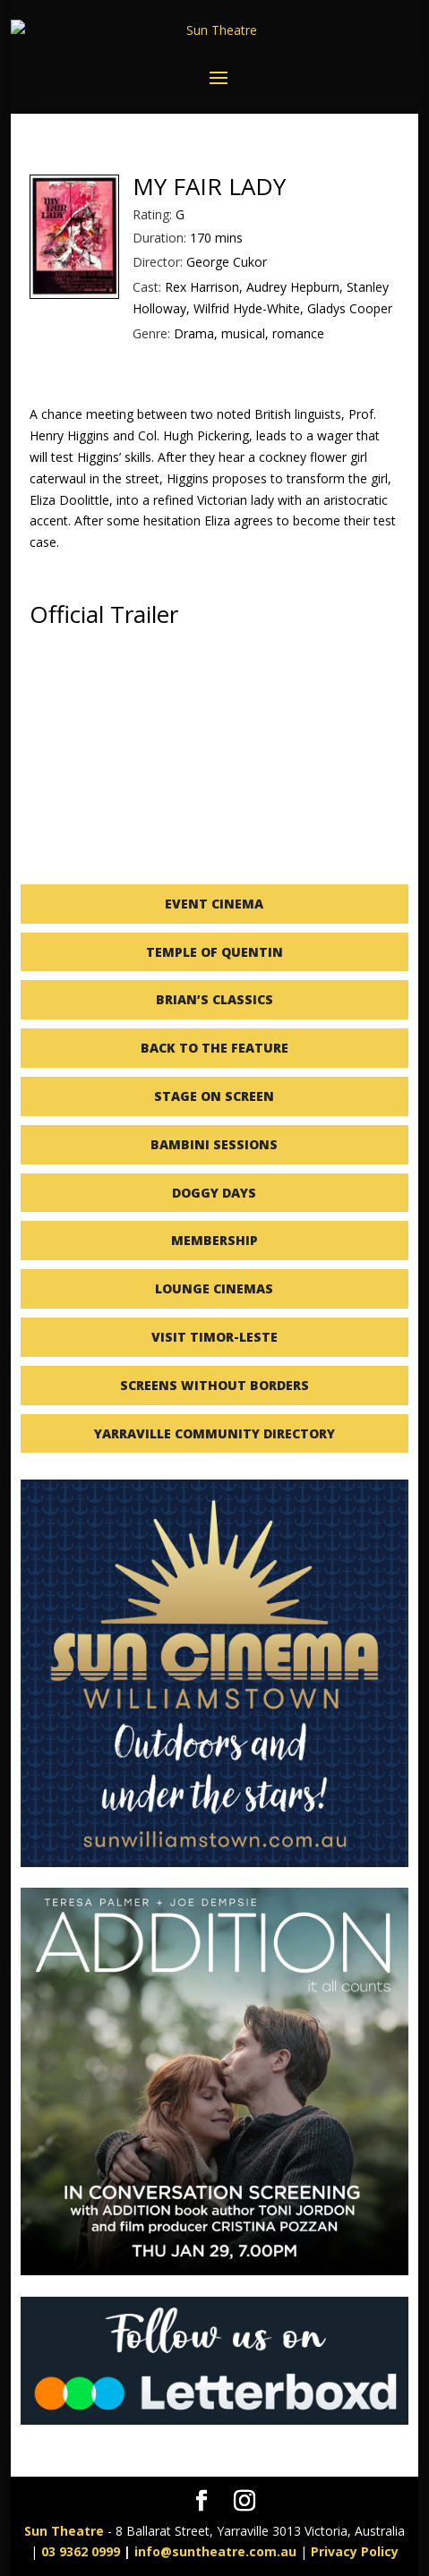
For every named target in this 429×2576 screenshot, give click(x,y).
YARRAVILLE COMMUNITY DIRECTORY (214, 1433)
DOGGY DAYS (214, 1192)
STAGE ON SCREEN (214, 1096)
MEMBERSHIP (214, 1240)
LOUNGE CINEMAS (214, 1288)
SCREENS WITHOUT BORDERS (214, 1385)
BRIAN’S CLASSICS (214, 999)
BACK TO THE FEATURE (214, 1047)
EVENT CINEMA (214, 903)
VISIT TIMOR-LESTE (214, 1336)
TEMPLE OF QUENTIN (214, 951)
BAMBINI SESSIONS (214, 1144)
